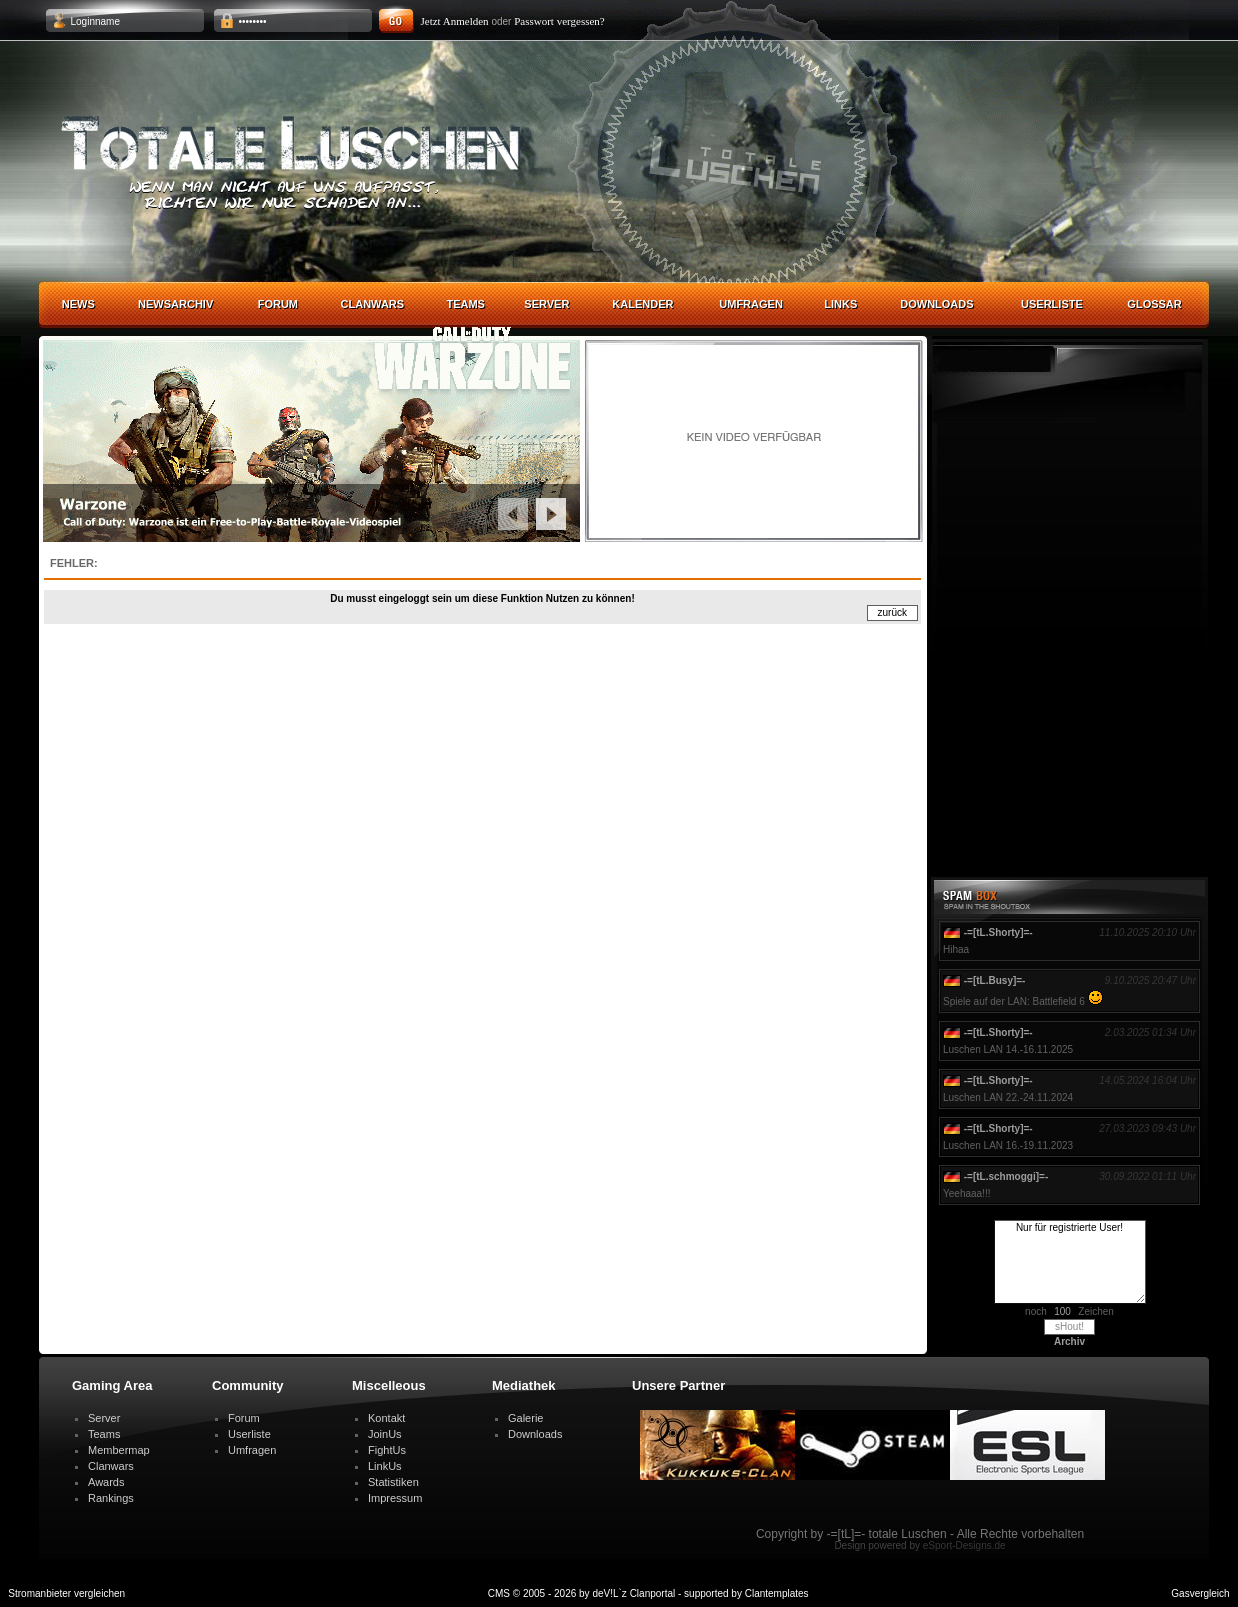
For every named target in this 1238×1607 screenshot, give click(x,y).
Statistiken (393, 1482)
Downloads (936, 304)
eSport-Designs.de (964, 1545)
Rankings (111, 1498)
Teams (465, 304)
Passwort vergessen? (559, 21)
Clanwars (373, 304)
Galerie (525, 1418)
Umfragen (751, 304)
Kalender (642, 304)
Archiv (1069, 1341)
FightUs (387, 1450)
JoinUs (385, 1434)
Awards (106, 1482)
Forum (278, 304)
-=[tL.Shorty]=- (998, 932)
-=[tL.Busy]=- (995, 980)
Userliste (1052, 304)
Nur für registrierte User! (1070, 1262)
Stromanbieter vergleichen (66, 1593)
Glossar (1154, 304)
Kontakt (386, 1418)
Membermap (119, 1450)
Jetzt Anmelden (455, 21)
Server (546, 304)
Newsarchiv (175, 304)
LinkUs (385, 1466)
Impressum (395, 1498)
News (78, 304)
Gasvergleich (1200, 1593)
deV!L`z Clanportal (633, 1593)
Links (840, 304)
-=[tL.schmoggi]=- (1006, 1176)
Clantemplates (777, 1593)
